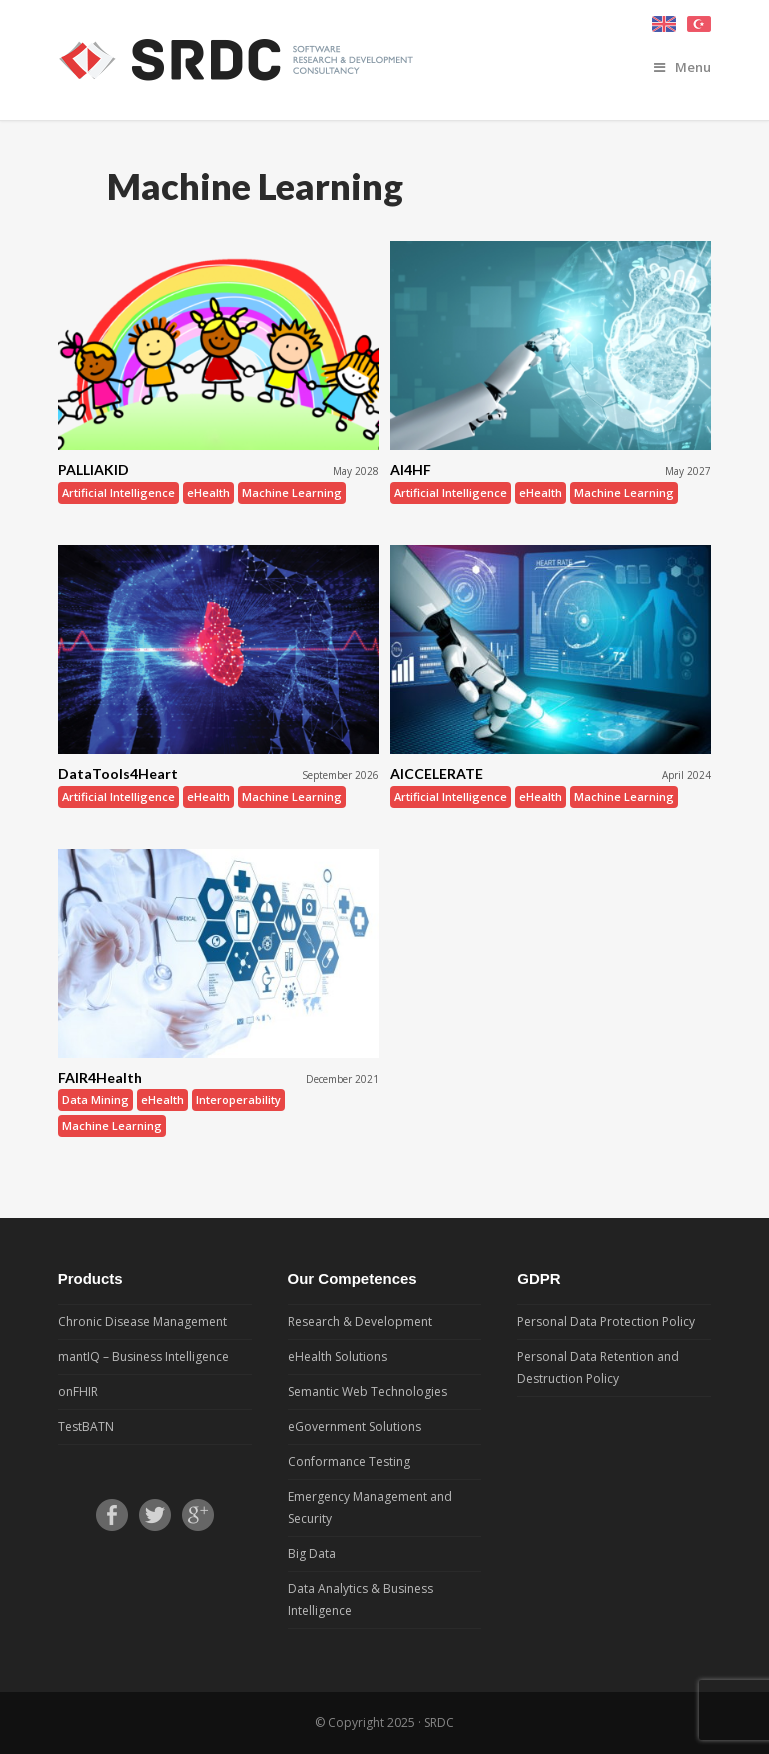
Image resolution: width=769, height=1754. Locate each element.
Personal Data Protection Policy (606, 1321)
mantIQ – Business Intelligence (143, 1356)
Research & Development (360, 1321)
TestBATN (86, 1426)
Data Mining (95, 1099)
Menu (682, 67)
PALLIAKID (93, 469)
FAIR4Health (100, 1077)
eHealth (208, 492)
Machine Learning (292, 492)
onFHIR (78, 1391)
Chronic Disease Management (142, 1321)
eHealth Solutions (337, 1356)
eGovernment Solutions (354, 1426)
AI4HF (410, 469)
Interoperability (238, 1099)
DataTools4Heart (118, 773)
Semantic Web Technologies (367, 1391)
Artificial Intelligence (118, 492)
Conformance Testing (349, 1461)
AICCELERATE (436, 773)
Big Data (312, 1553)
